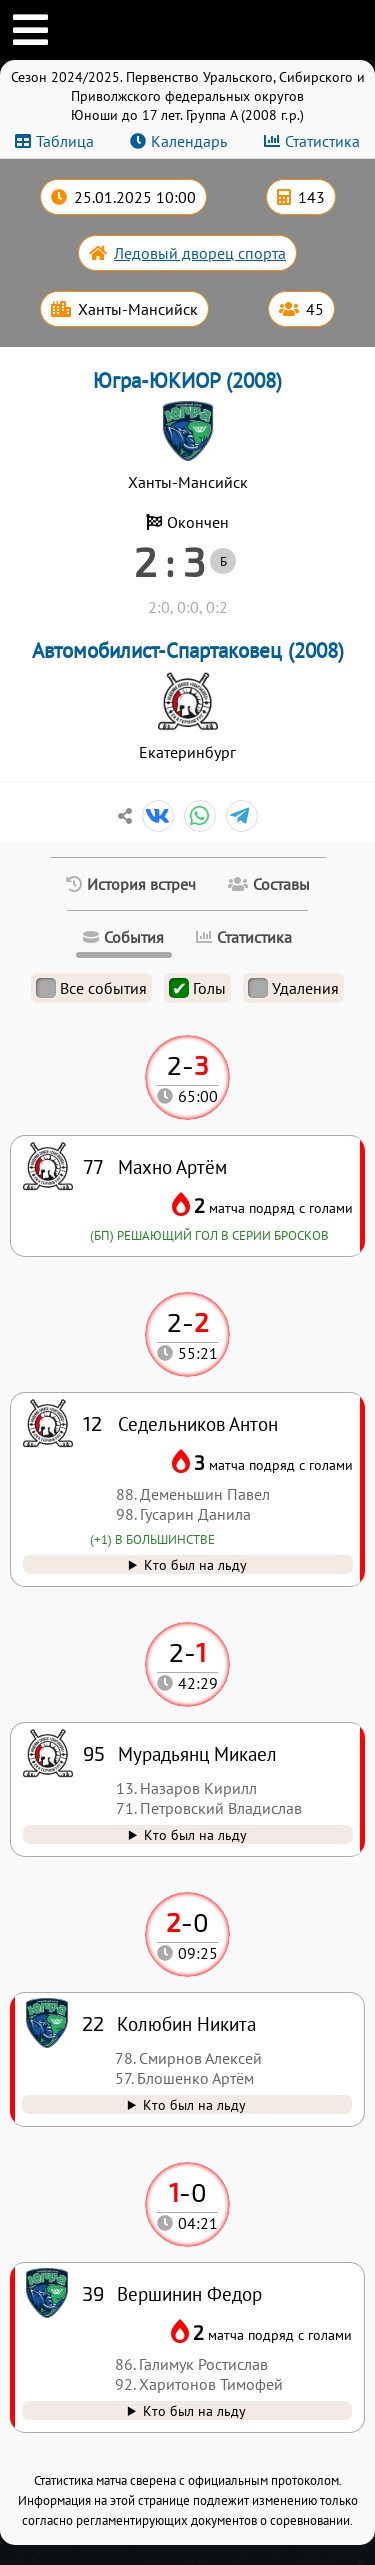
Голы (197, 988)
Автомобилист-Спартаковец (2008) (188, 650)
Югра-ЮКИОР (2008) (187, 380)
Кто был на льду (194, 2410)
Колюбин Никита (186, 2023)
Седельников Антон (198, 1423)
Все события (91, 988)
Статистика (322, 141)
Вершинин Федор (189, 2293)
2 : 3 (169, 561)
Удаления (293, 988)
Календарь (189, 141)
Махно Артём (172, 1166)
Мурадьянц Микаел (197, 1753)
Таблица (65, 141)
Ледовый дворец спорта (200, 253)
